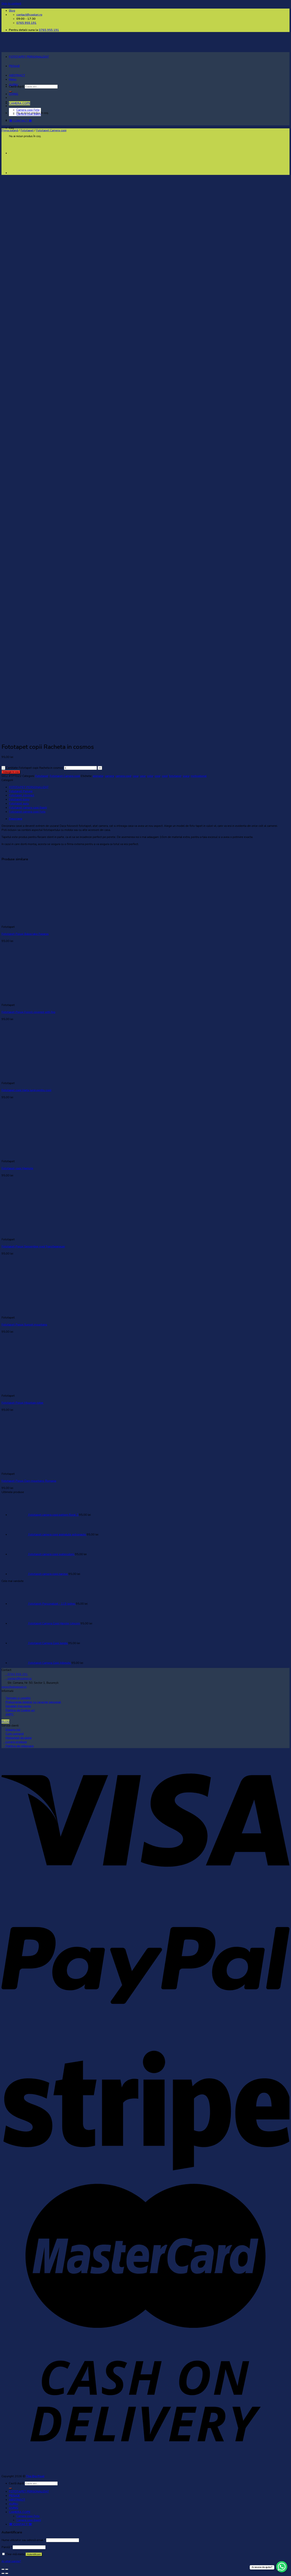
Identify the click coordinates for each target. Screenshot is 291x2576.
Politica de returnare (19, 1746)
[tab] (149, 819)
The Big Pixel (35, 2476)
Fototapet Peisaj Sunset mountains (24, 1325)
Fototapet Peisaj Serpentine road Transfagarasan (33, 1246)
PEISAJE (14, 66)
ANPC (10, 1714)
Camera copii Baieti (28, 114)
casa (136, 776)
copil (165, 776)
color (150, 776)
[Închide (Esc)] (2, 2569)
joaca (186, 776)
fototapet (175, 776)
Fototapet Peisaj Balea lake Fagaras (25, 934)
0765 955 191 (49, 30)
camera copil (123, 776)
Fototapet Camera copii (51, 130)
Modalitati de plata (19, 1738)
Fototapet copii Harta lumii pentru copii (26, 1090)
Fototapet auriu (19, 803)
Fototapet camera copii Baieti (28, 808)
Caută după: (16, 2483)
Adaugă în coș (11, 772)
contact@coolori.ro (18, 1678)
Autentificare (34, 2554)
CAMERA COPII (19, 103)
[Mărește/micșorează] (6, 2569)
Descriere (15, 819)
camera (109, 776)
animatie (98, 776)
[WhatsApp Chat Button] (281, 2566)
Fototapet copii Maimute (17, 1168)
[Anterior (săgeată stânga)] (2, 2573)
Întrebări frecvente (18, 1706)
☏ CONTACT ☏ (20, 121)
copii (157, 776)
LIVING (13, 94)
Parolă (6, 2547)
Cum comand (15, 1734)
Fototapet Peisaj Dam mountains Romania (28, 1481)
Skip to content (11, 3)
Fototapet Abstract (21, 795)
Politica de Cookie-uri (20, 1710)
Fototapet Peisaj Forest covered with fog (28, 1012)
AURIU (13, 85)
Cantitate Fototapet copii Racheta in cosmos (34, 768)
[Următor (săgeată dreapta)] (6, 2573)
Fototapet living (19, 799)
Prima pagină (9, 130)
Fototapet (27, 130)
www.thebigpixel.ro (14, 1687)
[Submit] (10, 2488)
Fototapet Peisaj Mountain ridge (22, 1403)
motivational (199, 776)
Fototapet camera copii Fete (27, 812)
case (143, 776)
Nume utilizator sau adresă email (23, 2540)
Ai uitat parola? (11, 2561)
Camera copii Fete (28, 110)
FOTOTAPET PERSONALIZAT (29, 57)
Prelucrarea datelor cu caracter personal (33, 1702)
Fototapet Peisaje (21, 791)
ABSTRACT (17, 75)
